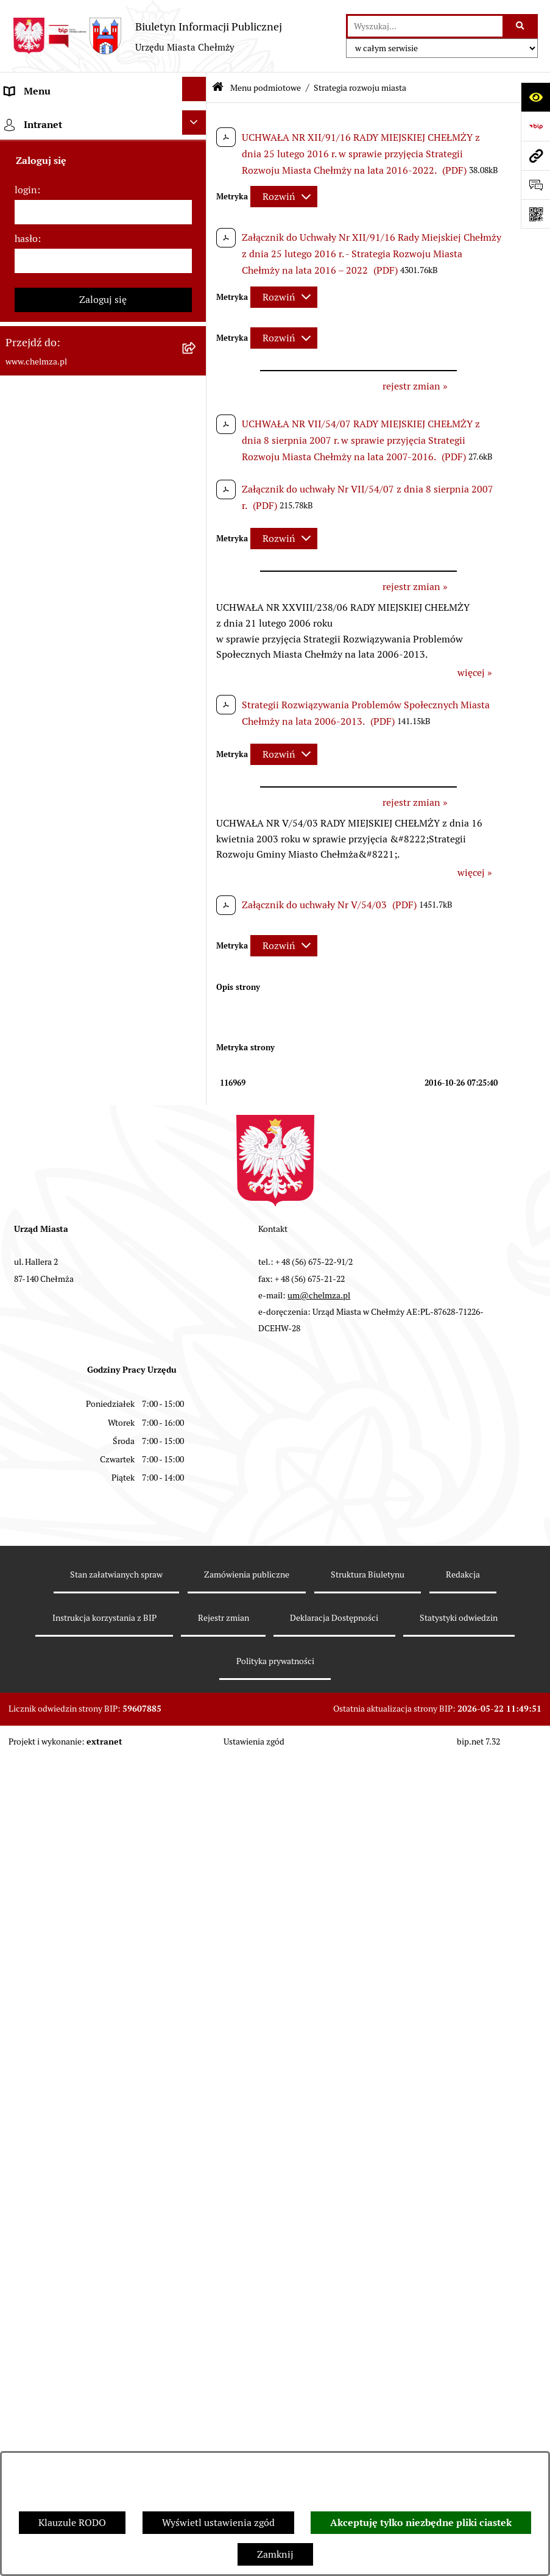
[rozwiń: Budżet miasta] (196, 527)
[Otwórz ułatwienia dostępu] (535, 97)
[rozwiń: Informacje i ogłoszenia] (196, 918)
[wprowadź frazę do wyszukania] (425, 26)
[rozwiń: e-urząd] (196, 304)
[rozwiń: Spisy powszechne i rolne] (196, 1554)
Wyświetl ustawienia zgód (218, 2522)
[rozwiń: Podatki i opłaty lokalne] (196, 675)
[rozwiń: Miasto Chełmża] (196, 192)
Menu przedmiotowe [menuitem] (50, 1761)
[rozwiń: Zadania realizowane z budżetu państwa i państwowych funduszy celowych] (196, 1478)
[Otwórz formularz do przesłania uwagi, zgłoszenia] (535, 184)
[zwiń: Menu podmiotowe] (196, 118)
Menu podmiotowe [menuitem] (46, 120)
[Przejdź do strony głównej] (147, 36)
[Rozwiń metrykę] (283, 196)
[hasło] (103, 1989)
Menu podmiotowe (265, 87)
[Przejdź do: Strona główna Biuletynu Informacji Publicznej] (218, 88)
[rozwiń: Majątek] (196, 601)
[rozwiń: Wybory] (196, 713)
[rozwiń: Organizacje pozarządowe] (196, 787)
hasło (26, 1967)
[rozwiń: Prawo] (196, 378)
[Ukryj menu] (194, 89)
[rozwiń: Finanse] (196, 638)
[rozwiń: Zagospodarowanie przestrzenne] (196, 992)
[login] (103, 1941)
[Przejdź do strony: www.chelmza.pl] (535, 155)
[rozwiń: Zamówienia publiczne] (196, 452)
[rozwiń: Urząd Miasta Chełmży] (196, 266)
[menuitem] (103, 158)
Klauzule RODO (72, 2522)
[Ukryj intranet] (194, 1851)
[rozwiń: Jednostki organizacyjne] (196, 415)
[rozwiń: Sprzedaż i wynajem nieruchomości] (196, 490)
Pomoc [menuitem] (20, 1790)
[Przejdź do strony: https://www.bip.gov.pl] (535, 126)
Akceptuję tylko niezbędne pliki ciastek (421, 2522)
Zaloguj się (103, 2028)
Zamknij (275, 2554)
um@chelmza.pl (318, 2294)
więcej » (474, 672)
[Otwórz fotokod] (535, 214)
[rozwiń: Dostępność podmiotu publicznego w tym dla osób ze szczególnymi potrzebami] (196, 1290)
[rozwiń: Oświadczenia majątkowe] (196, 881)
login (26, 1918)
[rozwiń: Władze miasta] (196, 229)
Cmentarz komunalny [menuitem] (52, 1819)
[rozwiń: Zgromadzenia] (196, 1141)
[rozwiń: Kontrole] (196, 955)
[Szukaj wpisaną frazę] (521, 26)
